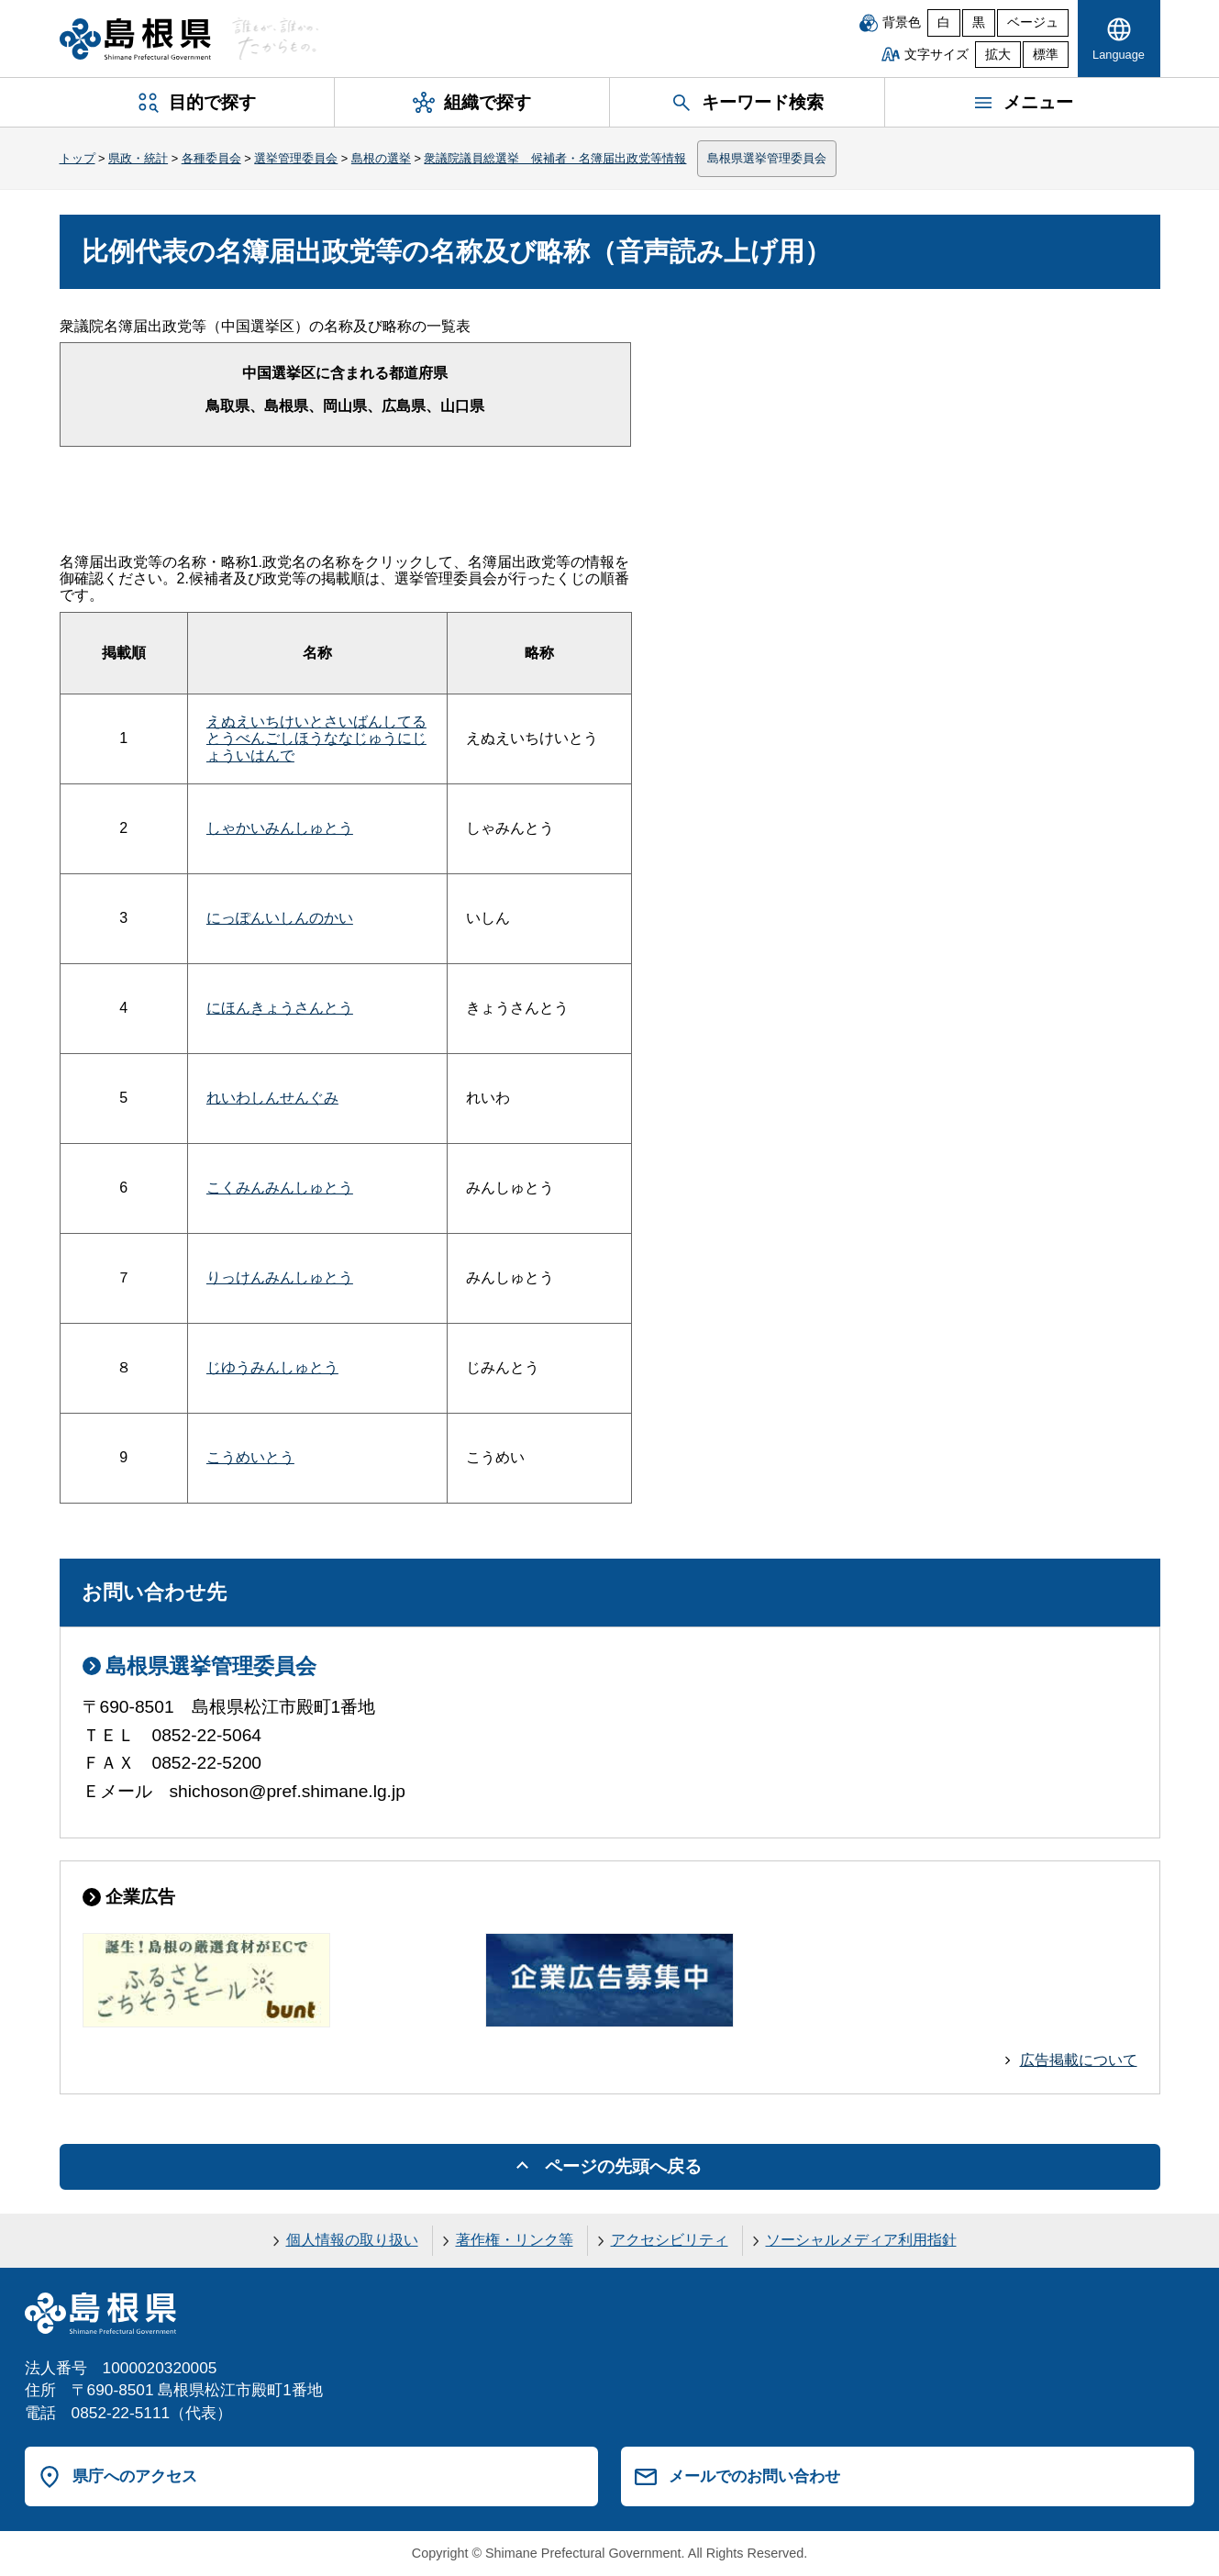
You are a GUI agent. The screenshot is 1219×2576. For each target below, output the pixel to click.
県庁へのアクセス (134, 2476)
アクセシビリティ (669, 2240)
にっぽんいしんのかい (279, 918)
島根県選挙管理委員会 (766, 158)
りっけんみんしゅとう (279, 1277)
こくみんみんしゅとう (279, 1187)
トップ (77, 158)
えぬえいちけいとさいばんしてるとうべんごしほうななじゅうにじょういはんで (316, 738)
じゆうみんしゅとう (272, 1367)
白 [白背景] (943, 22)
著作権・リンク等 (514, 2240)
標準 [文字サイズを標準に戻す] (1045, 54)
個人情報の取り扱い (352, 2240)
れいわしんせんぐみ (272, 1097)
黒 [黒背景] (978, 22)
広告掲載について (1078, 2060)
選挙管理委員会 (296, 158)
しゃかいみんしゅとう (279, 828)
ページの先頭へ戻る (623, 2166)
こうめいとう (250, 1457)
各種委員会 (211, 158)
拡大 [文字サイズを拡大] (998, 54)
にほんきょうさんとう (279, 1008)
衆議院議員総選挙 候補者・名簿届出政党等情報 (555, 158)
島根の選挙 (381, 158)
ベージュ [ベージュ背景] (1032, 22)
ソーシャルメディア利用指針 (861, 2240)
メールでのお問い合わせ (754, 2476)
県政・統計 (138, 158)
